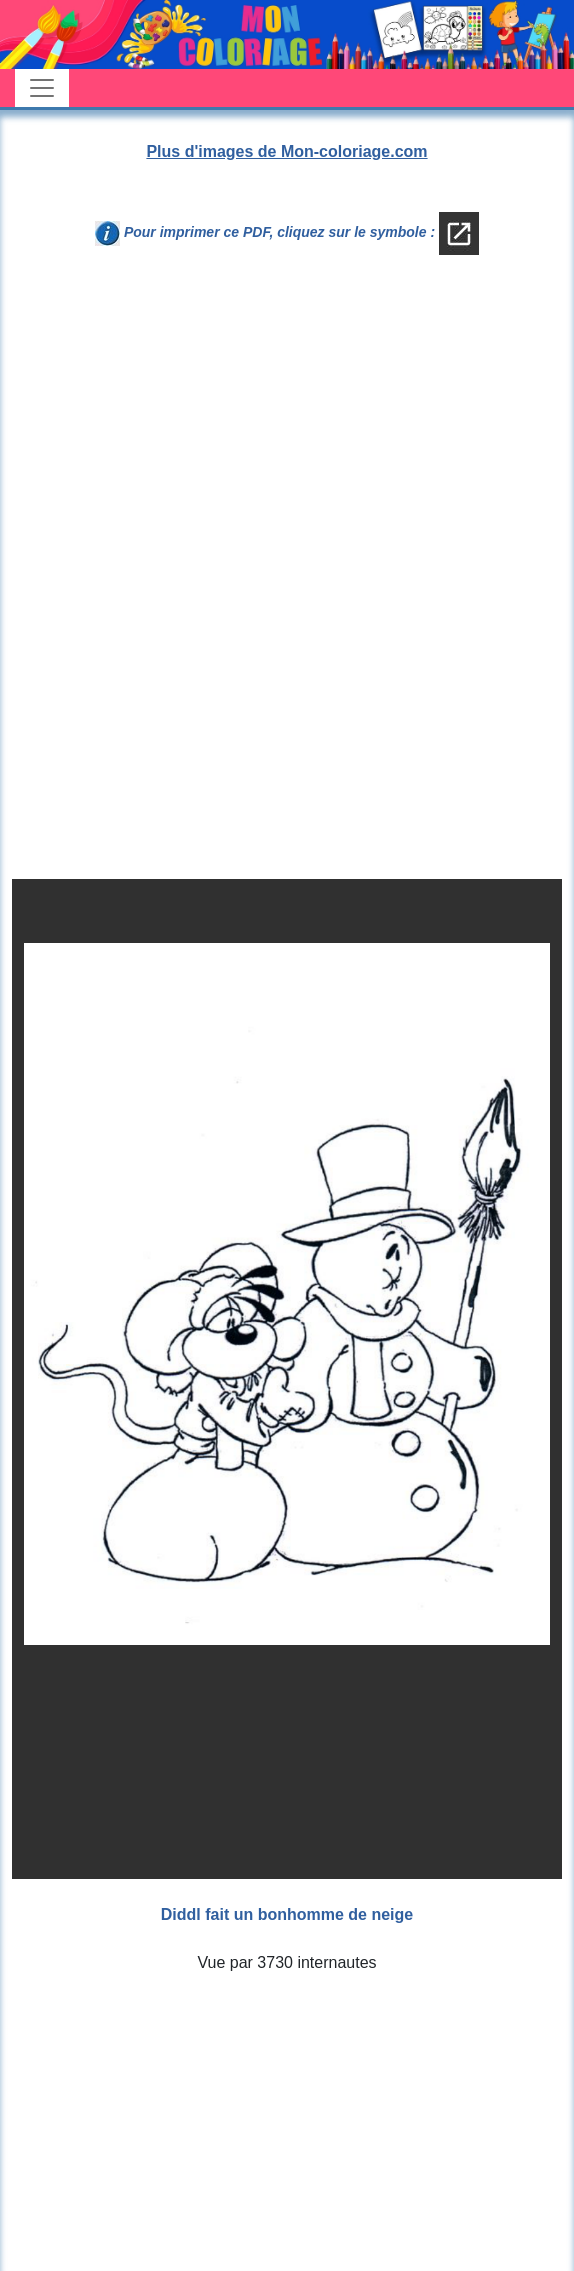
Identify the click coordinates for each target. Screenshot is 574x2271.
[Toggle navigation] (42, 88)
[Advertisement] (287, 435)
